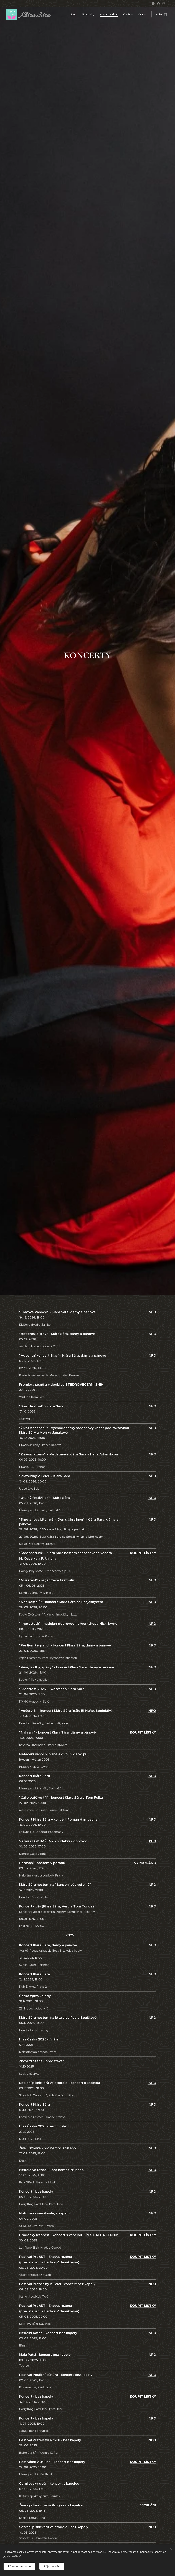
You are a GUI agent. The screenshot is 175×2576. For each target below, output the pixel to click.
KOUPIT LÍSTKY (143, 1732)
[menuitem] (74, 14)
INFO (152, 1454)
